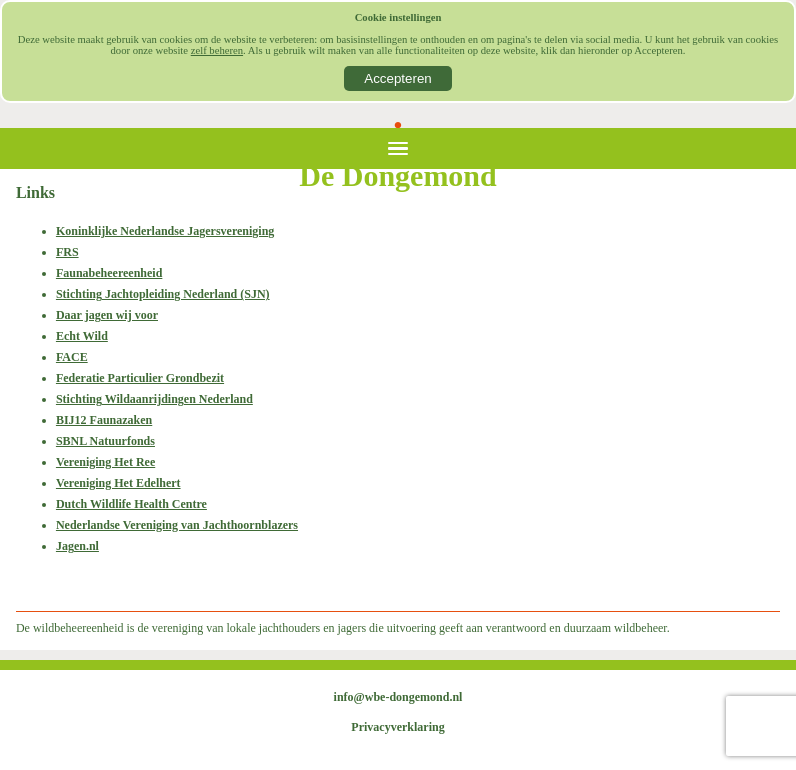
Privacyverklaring (397, 727)
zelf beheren (217, 50)
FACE (72, 357)
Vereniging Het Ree (105, 462)
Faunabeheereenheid (109, 273)
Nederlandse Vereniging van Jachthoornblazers (177, 525)
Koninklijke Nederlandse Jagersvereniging (165, 231)
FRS (67, 252)
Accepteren (397, 78)
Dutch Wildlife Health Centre (131, 504)
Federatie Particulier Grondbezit (140, 378)
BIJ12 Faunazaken (104, 420)
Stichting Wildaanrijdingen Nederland (154, 399)
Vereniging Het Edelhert (118, 483)
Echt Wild (82, 336)
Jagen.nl (77, 546)
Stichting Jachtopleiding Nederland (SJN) (163, 294)
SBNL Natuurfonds (105, 441)
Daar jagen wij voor (107, 315)
